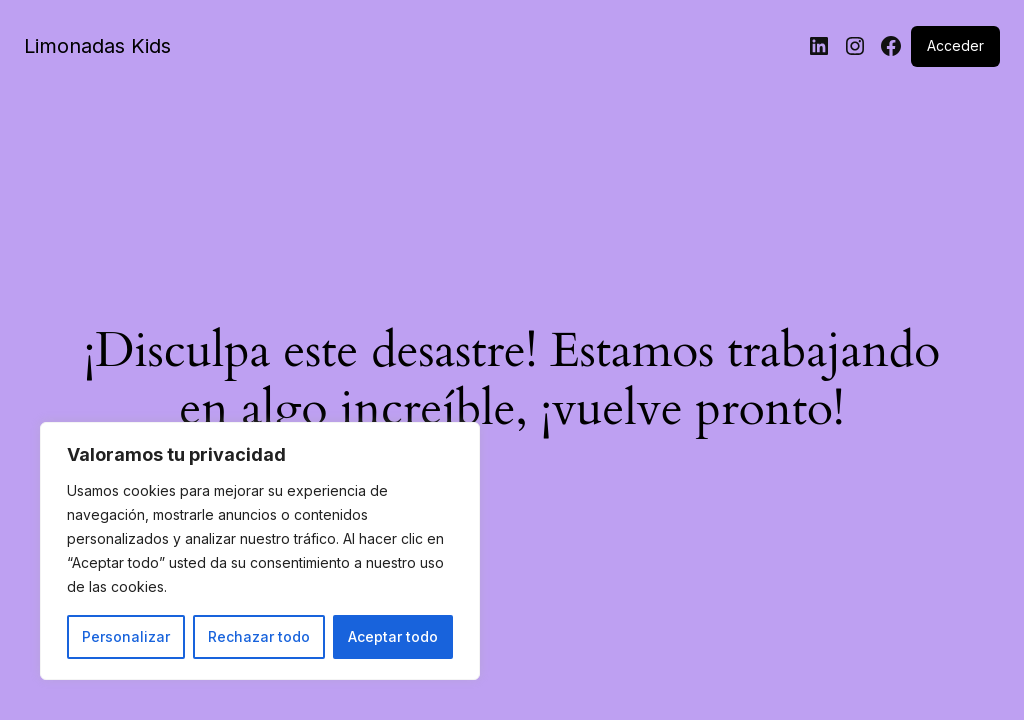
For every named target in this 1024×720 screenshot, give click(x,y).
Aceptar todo (393, 636)
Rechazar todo (259, 636)
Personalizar (126, 636)
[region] (260, 551)
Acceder (955, 45)
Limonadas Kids (97, 46)
